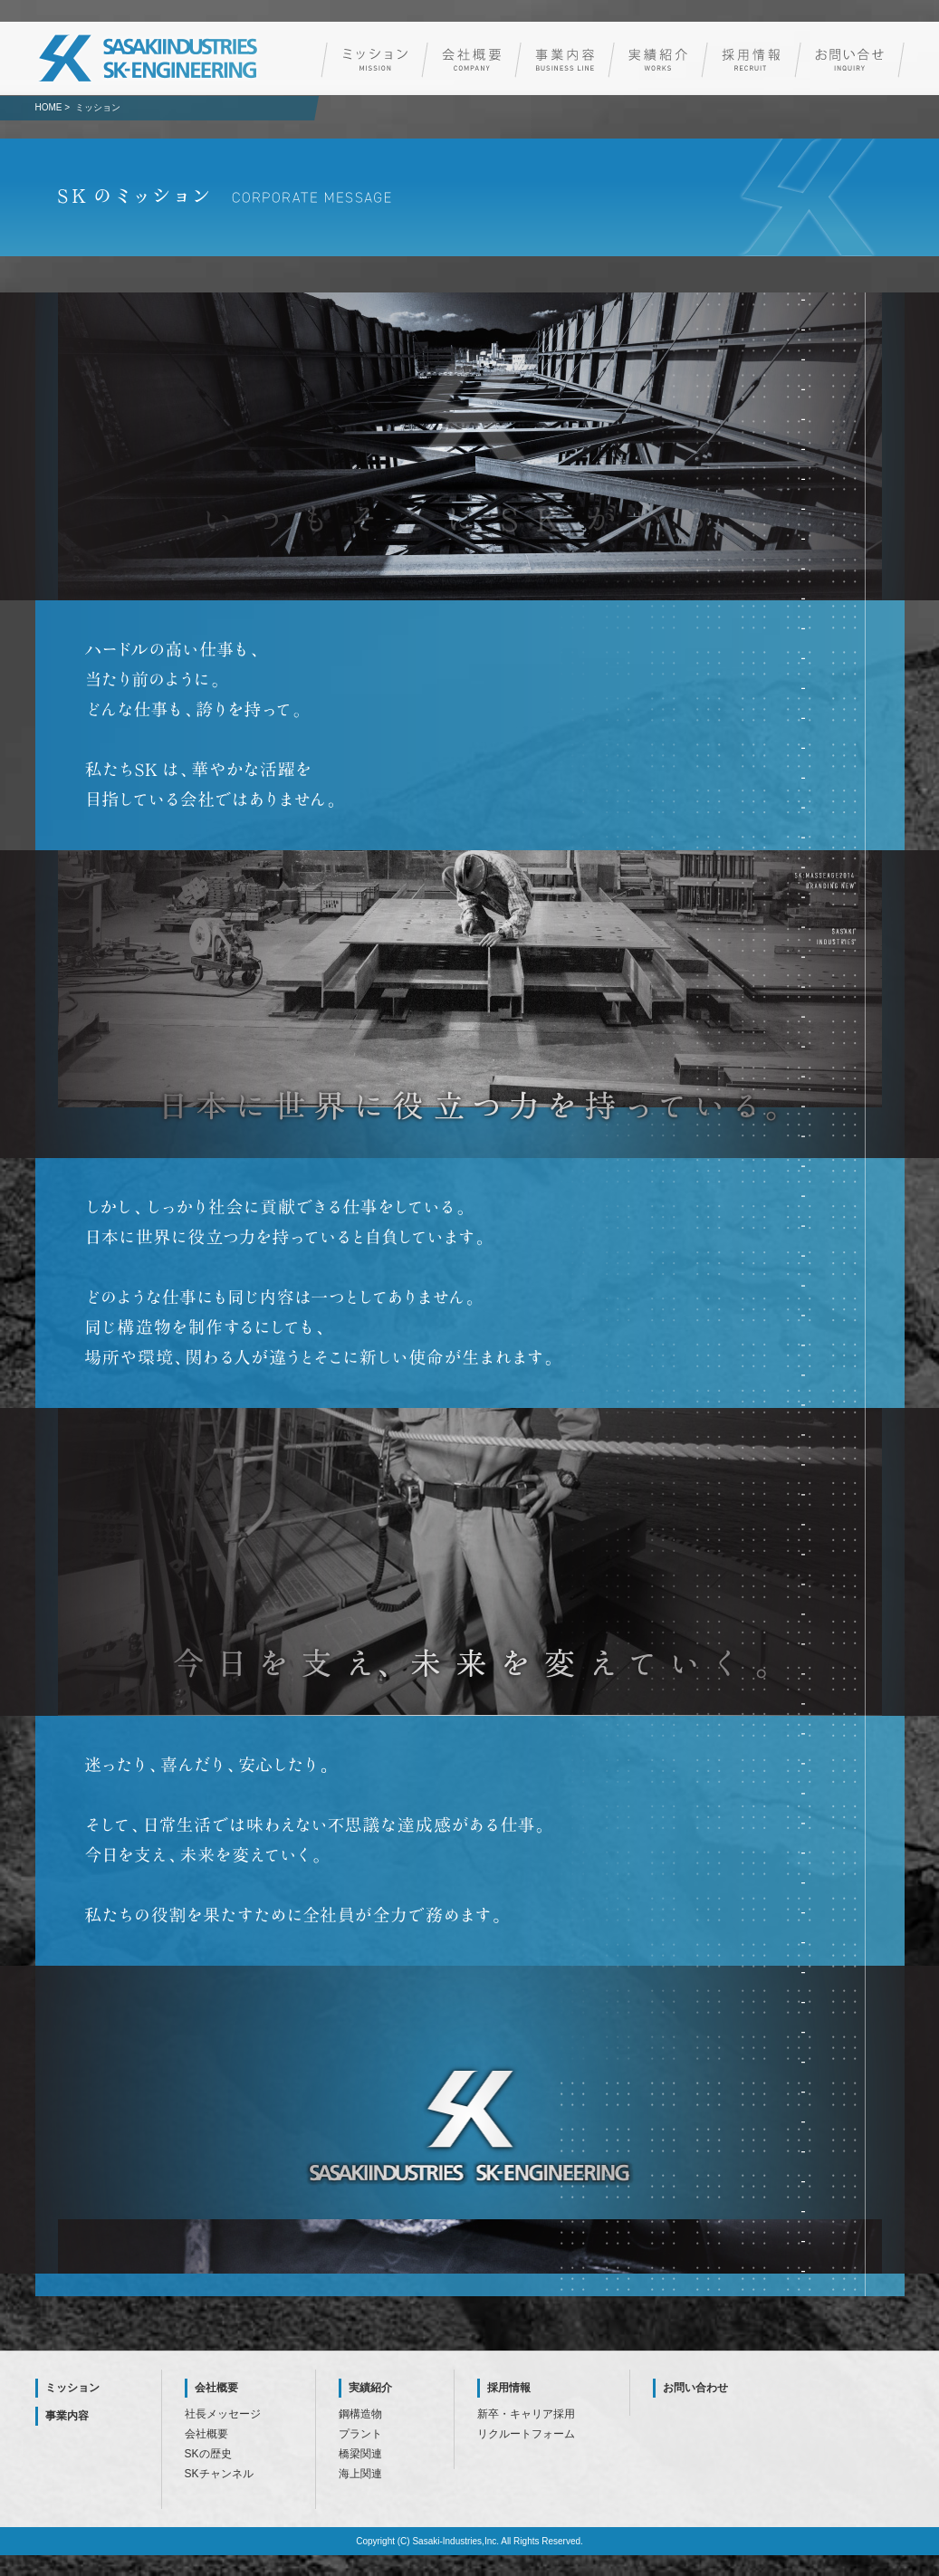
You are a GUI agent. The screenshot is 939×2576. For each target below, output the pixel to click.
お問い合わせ (695, 2387)
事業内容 (67, 2415)
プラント (360, 2434)
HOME (48, 107)
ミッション (72, 2387)
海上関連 (360, 2473)
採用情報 (509, 2387)
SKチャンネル (219, 2473)
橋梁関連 (360, 2453)
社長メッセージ (223, 2414)
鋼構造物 (360, 2414)
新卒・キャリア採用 (526, 2414)
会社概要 (216, 2387)
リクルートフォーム (526, 2434)
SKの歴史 (208, 2453)
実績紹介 (370, 2387)
